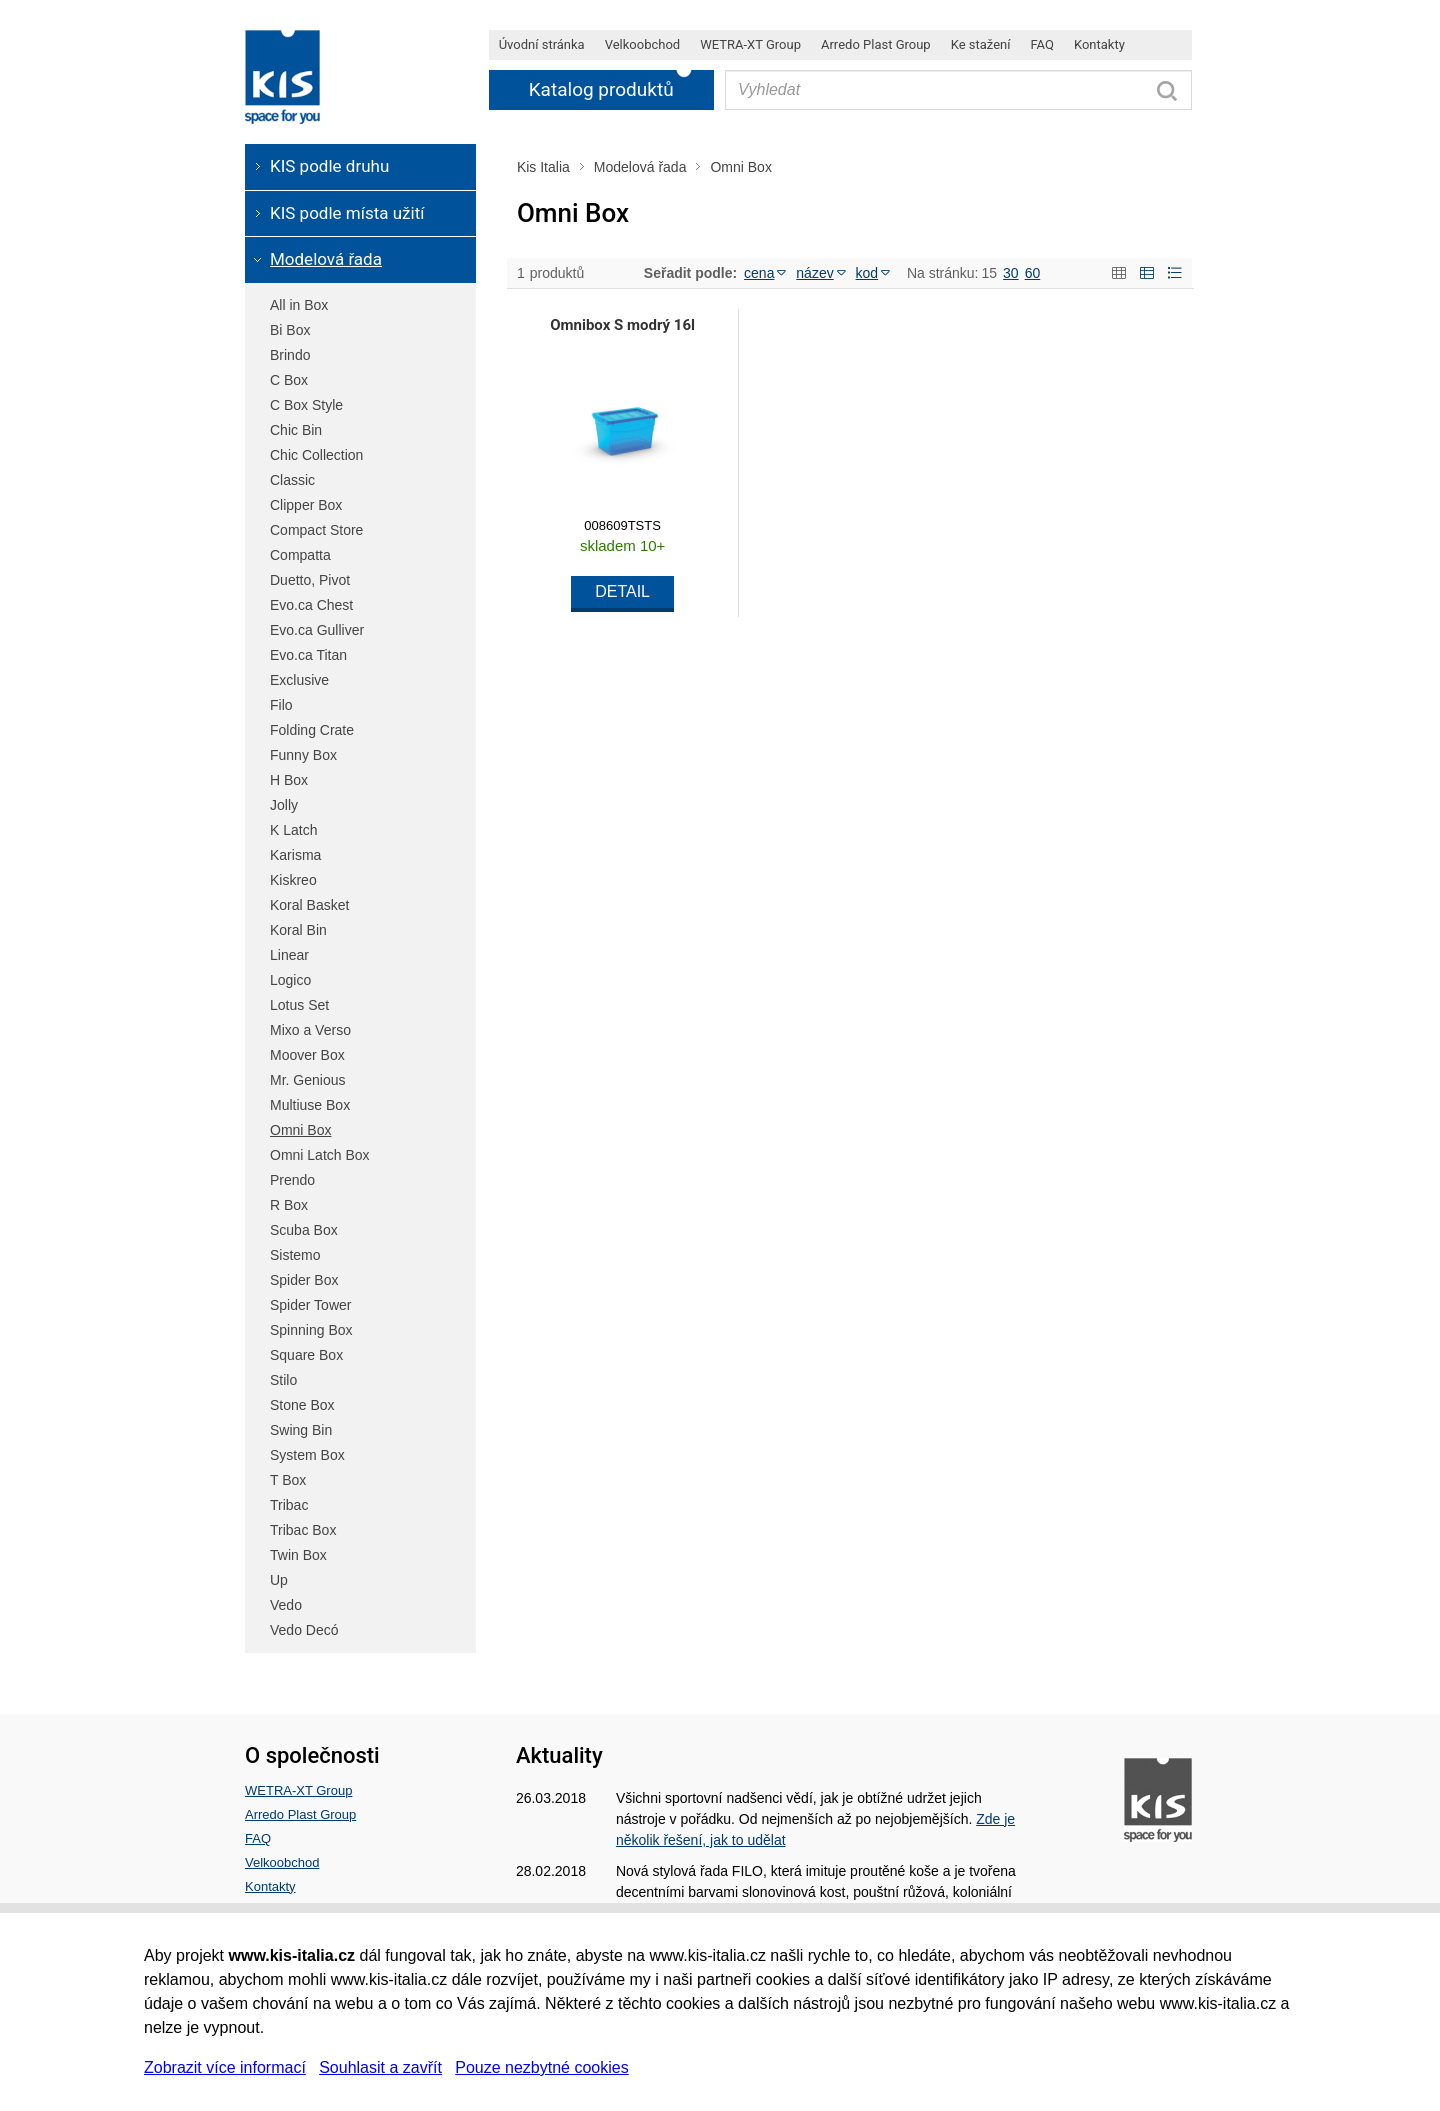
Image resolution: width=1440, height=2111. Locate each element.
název (820, 273)
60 (1033, 273)
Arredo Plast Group (300, 1814)
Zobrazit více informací (225, 2067)
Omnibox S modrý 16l (622, 325)
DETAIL (622, 591)
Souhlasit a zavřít (380, 2067)
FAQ (258, 1838)
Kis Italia (543, 167)
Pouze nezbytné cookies (541, 2067)
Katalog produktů (601, 89)
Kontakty (270, 1886)
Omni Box (740, 167)
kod (873, 273)
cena (765, 273)
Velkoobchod (282, 1862)
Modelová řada (640, 167)
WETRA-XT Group (298, 1790)
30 (1011, 273)
